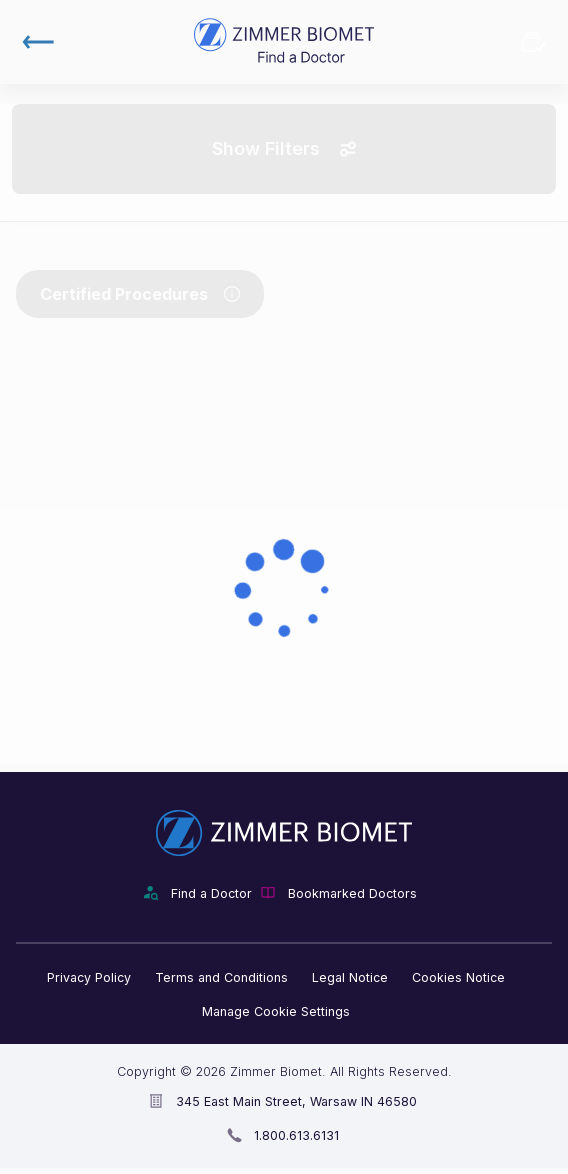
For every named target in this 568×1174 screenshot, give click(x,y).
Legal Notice (350, 977)
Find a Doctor (211, 893)
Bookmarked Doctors (534, 42)
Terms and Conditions (221, 977)
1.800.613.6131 (296, 1135)
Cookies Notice (458, 977)
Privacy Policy (89, 977)
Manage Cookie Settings (276, 1011)
